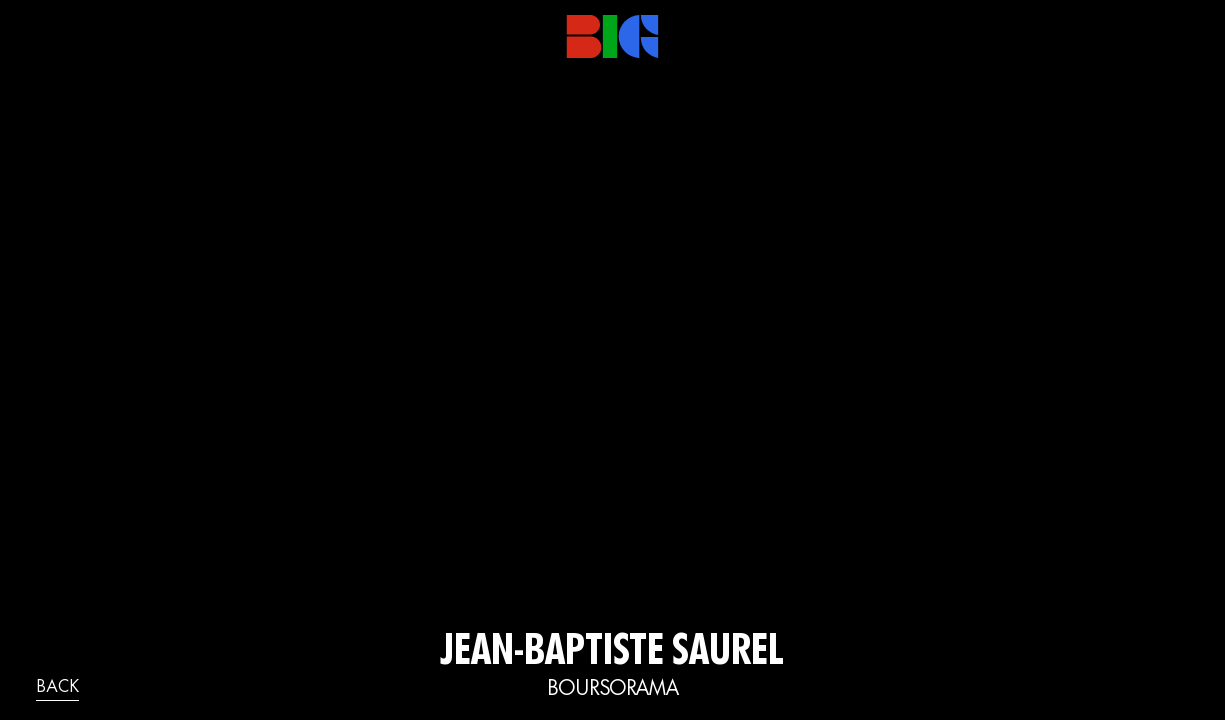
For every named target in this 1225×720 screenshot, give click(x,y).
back (57, 688)
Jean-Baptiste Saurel (612, 654)
